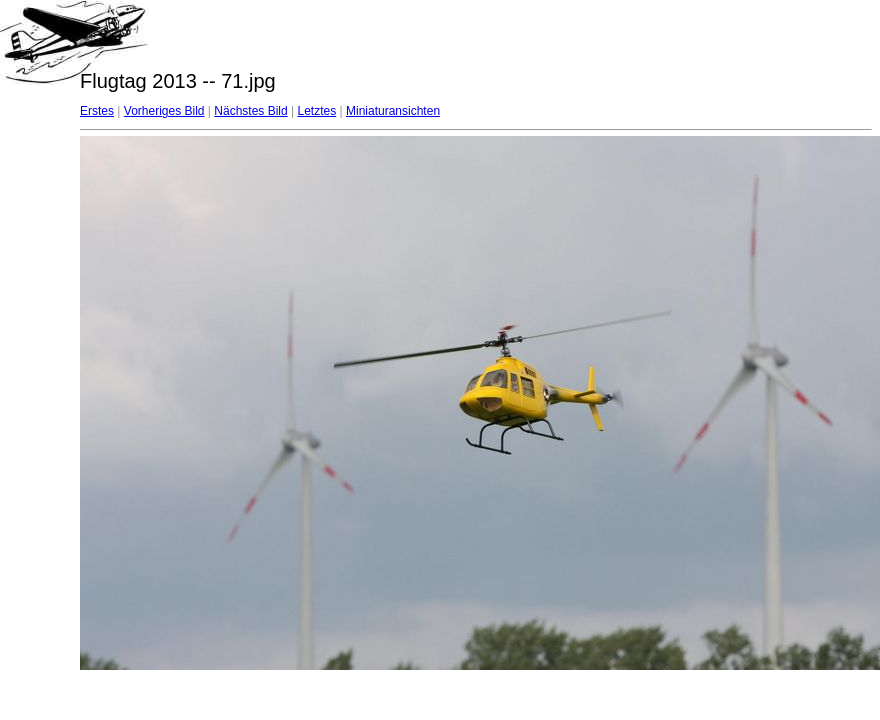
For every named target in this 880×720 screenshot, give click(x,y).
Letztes (317, 111)
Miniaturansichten (393, 111)
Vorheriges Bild (164, 111)
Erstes (97, 111)
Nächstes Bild (250, 111)
